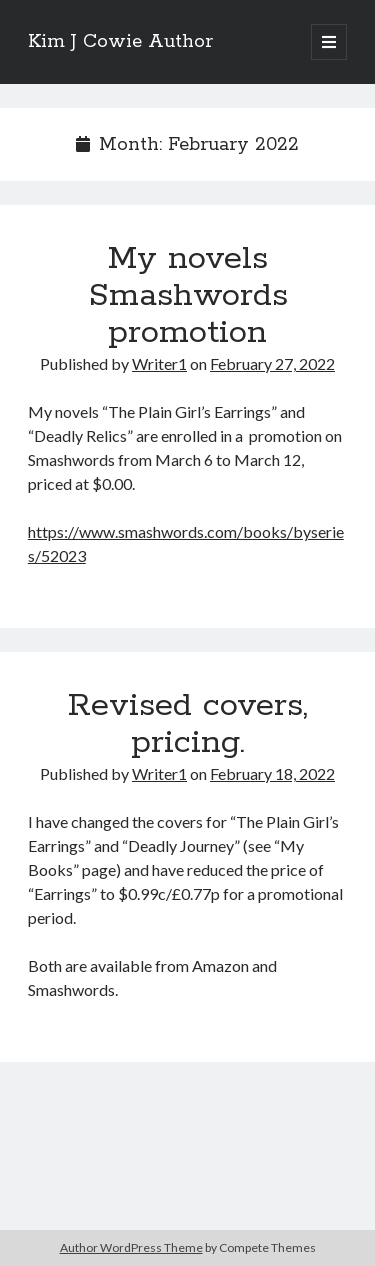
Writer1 (159, 363)
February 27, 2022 (272, 363)
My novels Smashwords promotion (188, 296)
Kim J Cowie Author (120, 42)
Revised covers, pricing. (188, 724)
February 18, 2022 (272, 773)
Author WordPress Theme (131, 1247)
